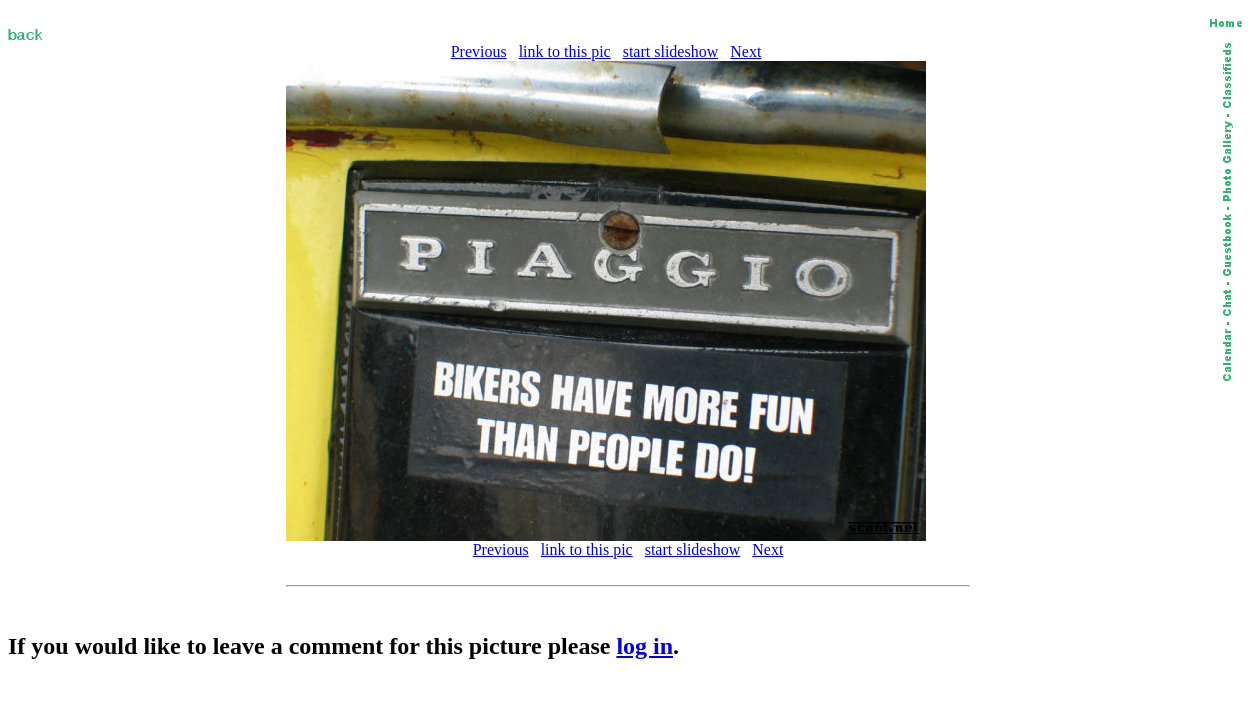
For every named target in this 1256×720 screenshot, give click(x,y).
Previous (479, 51)
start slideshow (671, 51)
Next (745, 51)
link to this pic (565, 51)
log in (644, 646)
